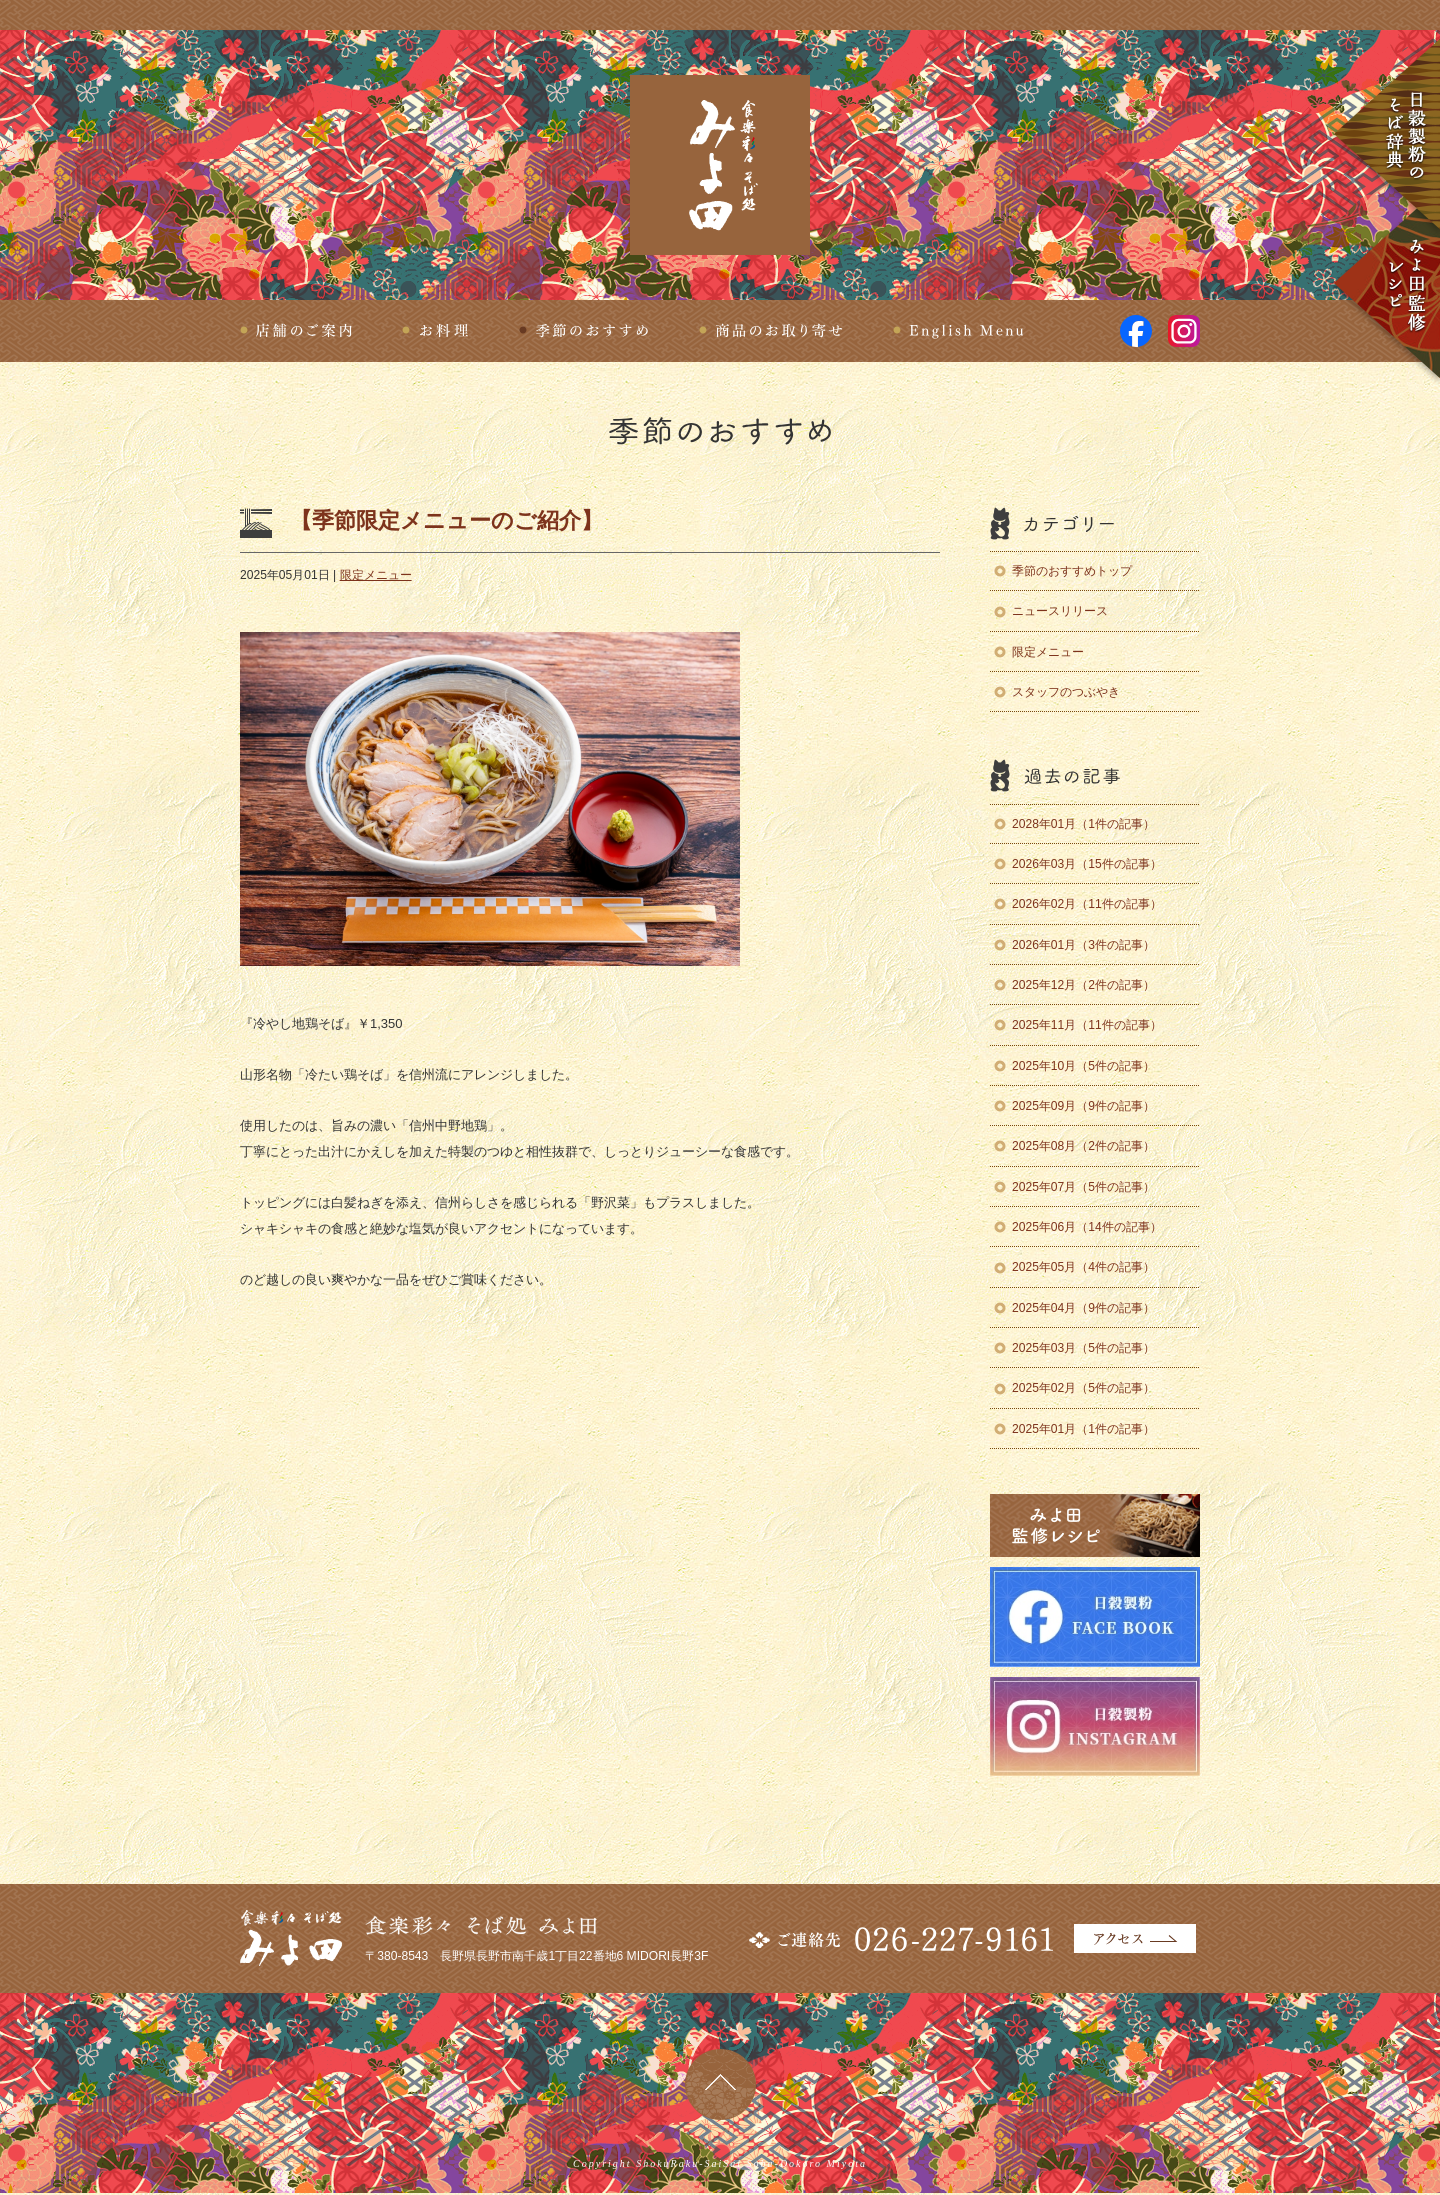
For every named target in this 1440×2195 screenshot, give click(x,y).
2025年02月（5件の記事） (1083, 1388)
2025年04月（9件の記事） (1083, 1308)
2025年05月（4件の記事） (1083, 1267)
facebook (1136, 331)
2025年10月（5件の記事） (1083, 1066)
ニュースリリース (1060, 611)
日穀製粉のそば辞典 (1386, 136)
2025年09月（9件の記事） (1083, 1106)
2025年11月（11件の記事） (1087, 1025)
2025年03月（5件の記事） (1083, 1348)
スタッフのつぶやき (1066, 692)
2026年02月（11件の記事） (1087, 904)
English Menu (958, 331)
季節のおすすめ (584, 331)
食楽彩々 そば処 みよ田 (720, 165)
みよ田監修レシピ (1386, 286)
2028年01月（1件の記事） (1083, 824)
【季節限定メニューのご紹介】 (446, 520)
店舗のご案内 (296, 331)
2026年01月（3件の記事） (1083, 945)
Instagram (1184, 331)
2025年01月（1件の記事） (1083, 1429)
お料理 (435, 331)
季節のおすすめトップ (1072, 571)
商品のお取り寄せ (771, 331)
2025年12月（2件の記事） (1083, 985)
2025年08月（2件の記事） (1083, 1146)
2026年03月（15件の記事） (1087, 864)
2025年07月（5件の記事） (1083, 1187)
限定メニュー (376, 575)
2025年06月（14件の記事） (1087, 1227)
